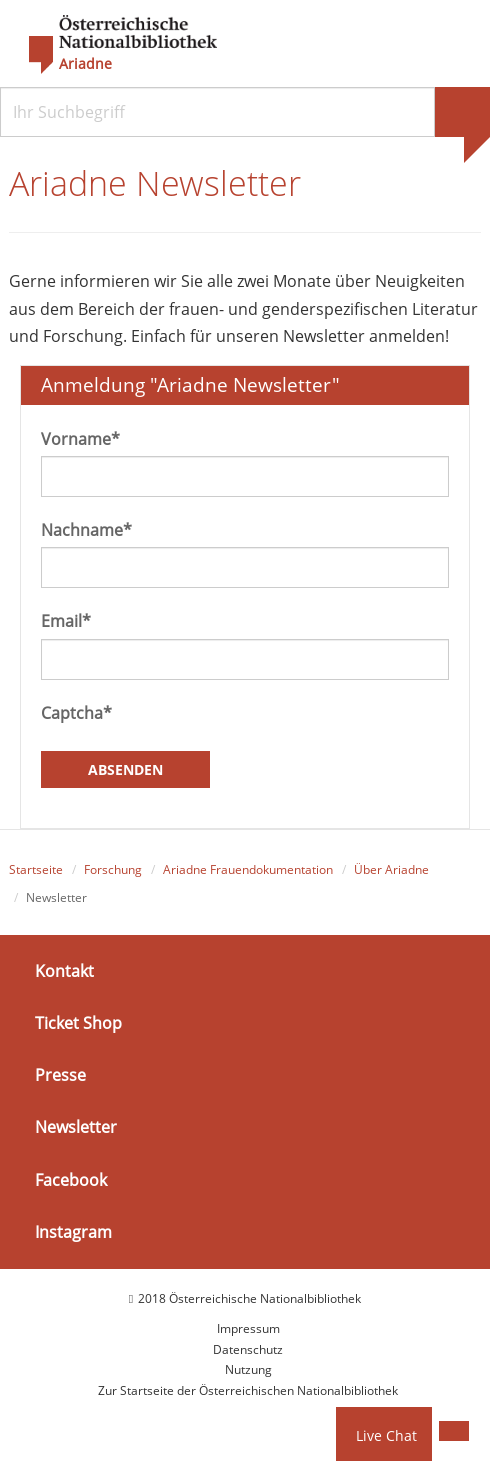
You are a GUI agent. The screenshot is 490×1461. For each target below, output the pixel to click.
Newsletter (76, 1127)
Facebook (71, 1179)
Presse (60, 1075)
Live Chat (386, 1435)
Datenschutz (248, 1349)
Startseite (36, 869)
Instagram (73, 1232)
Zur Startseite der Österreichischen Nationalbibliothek (248, 1390)
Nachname (86, 530)
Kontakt (64, 971)
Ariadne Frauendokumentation (248, 869)
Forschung (113, 869)
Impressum (248, 1328)
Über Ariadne (391, 869)
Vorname (80, 439)
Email (66, 621)
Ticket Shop (78, 1023)
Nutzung (248, 1369)
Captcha (76, 713)
